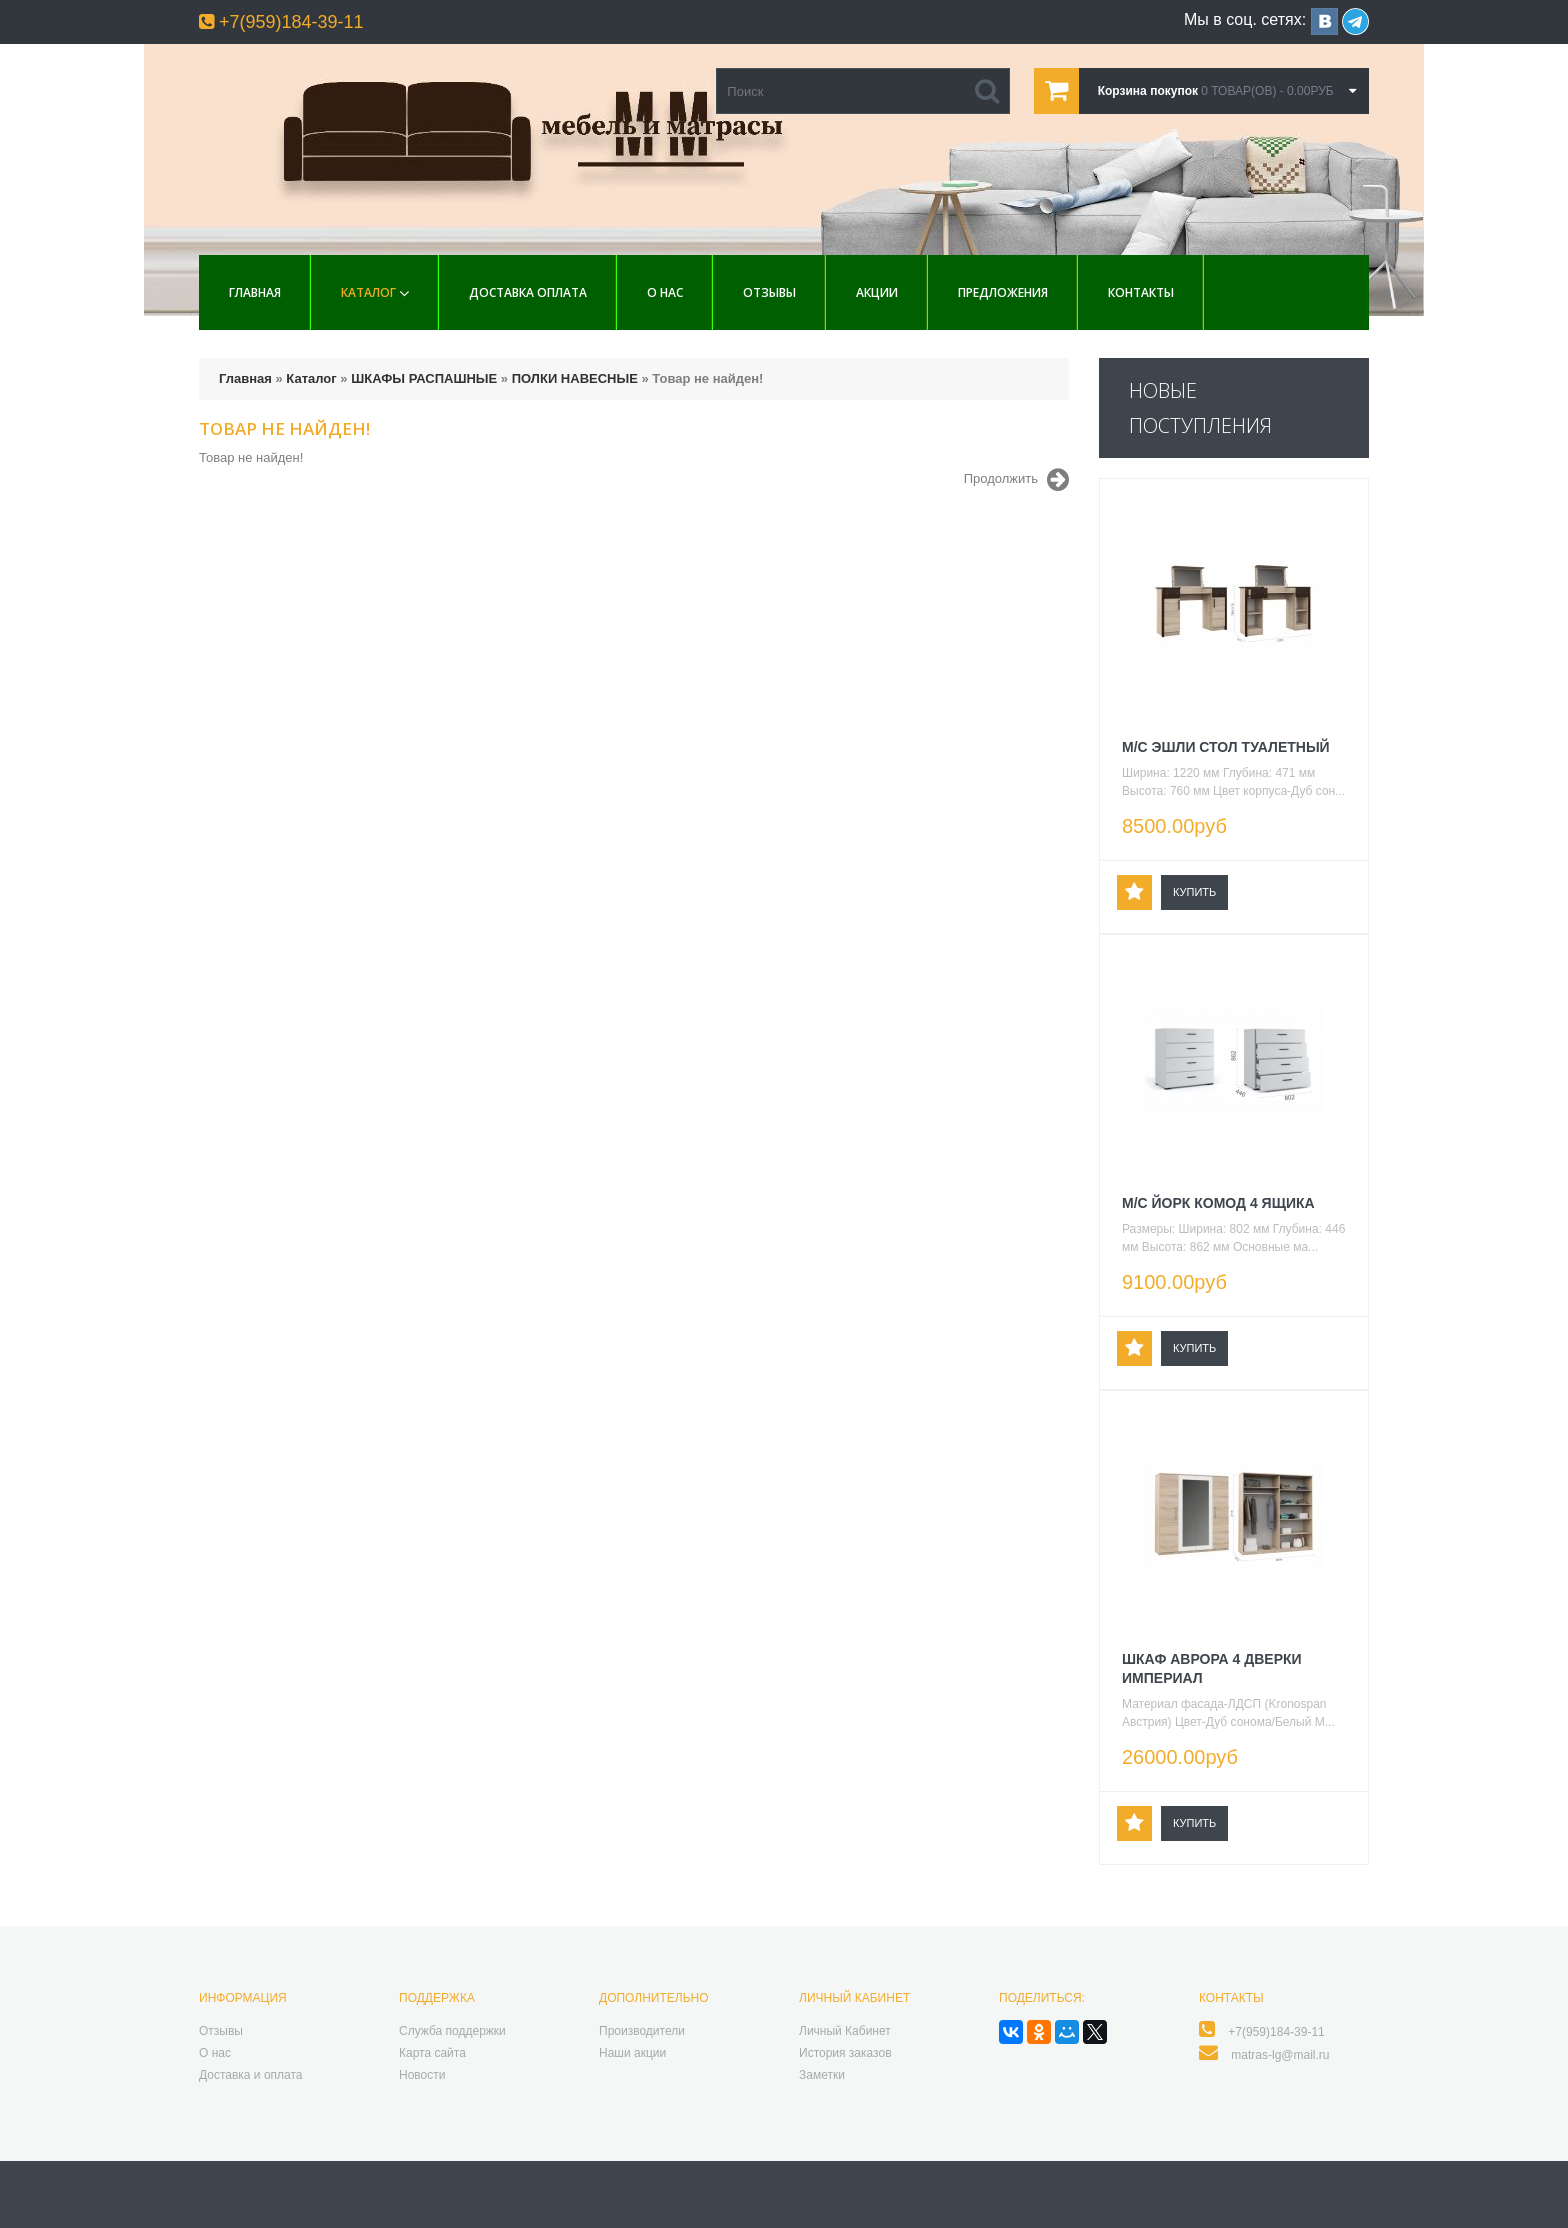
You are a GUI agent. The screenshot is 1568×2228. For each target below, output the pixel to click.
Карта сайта (432, 2053)
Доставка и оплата (251, 2075)
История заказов (845, 2053)
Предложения (1003, 292)
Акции (877, 292)
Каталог (368, 292)
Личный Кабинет (845, 2031)
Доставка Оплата (528, 292)
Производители (642, 2031)
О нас (665, 292)
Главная (255, 292)
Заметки (822, 2075)
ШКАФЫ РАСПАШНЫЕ (424, 378)
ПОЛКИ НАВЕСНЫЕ (575, 378)
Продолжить (1016, 480)
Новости (422, 2075)
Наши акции (632, 2053)
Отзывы (769, 292)
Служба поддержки (452, 2031)
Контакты (1141, 292)
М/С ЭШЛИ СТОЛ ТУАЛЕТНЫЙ (1226, 747)
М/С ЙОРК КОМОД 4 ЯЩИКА (1218, 1203)
